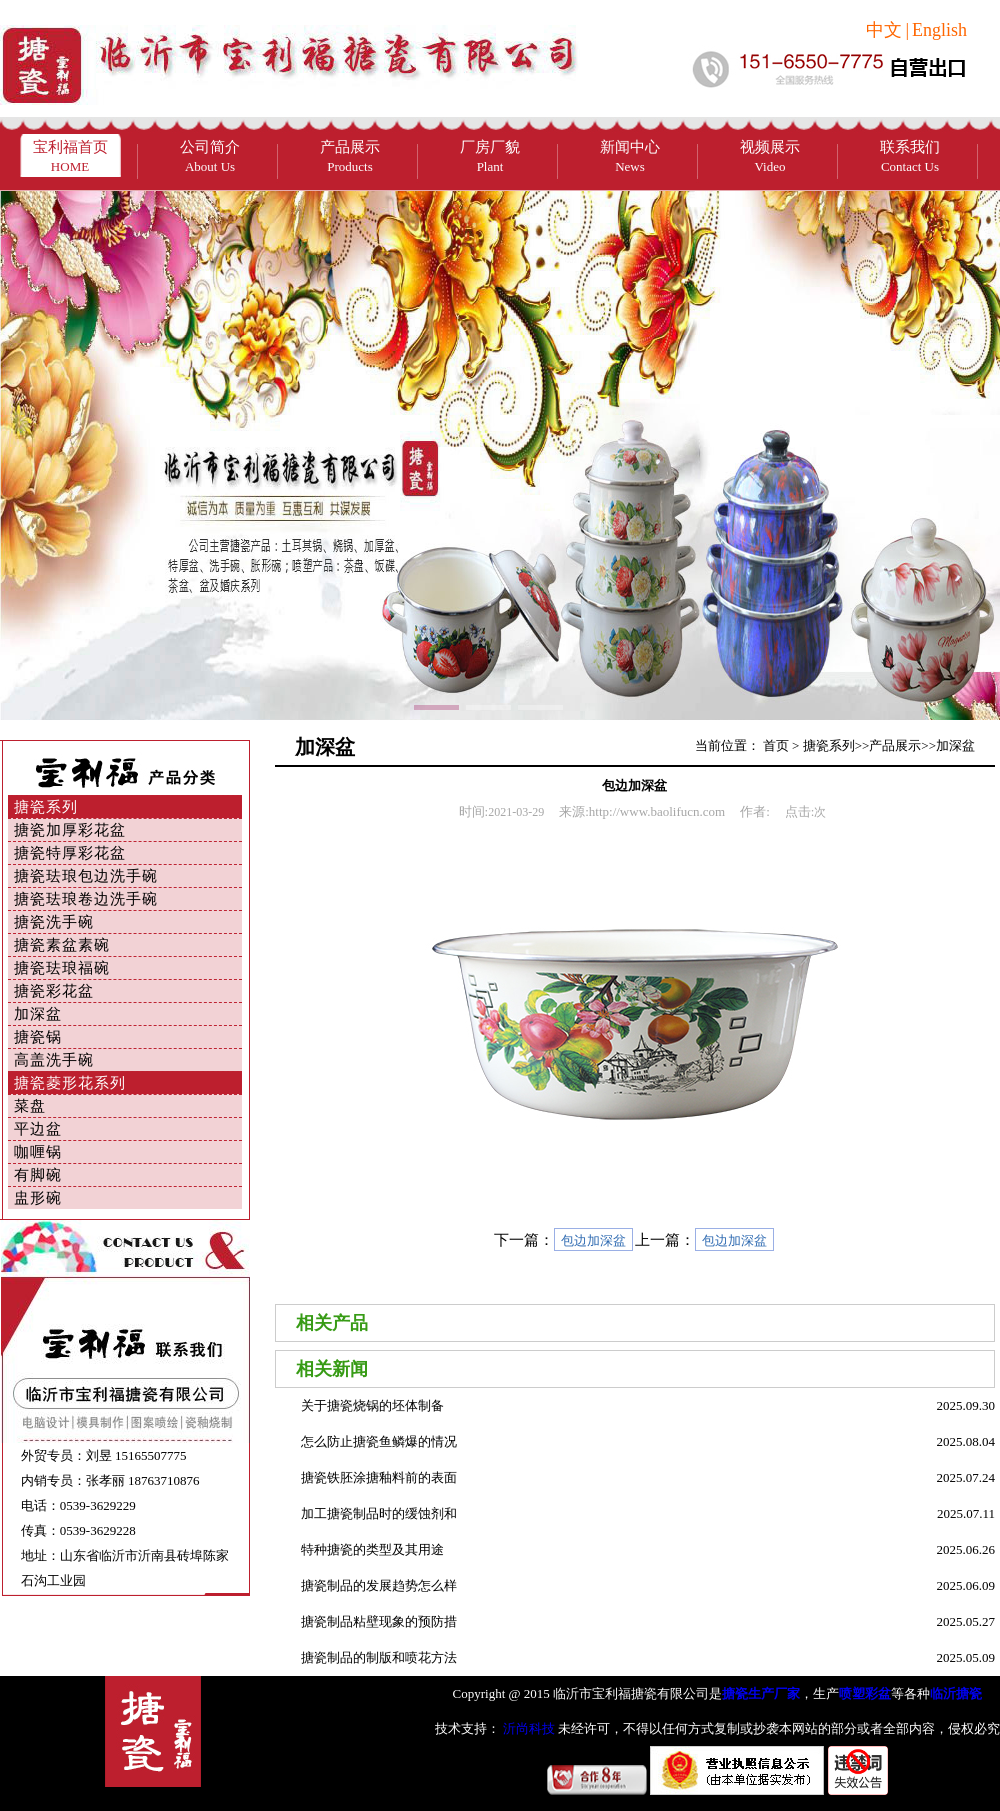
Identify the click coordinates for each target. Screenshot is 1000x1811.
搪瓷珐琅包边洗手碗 (86, 876)
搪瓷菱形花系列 (70, 1083)
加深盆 (38, 1014)
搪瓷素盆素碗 (62, 945)
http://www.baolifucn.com (657, 811)
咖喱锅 (38, 1152)
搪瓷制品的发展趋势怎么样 (379, 1585)
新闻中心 (630, 156)
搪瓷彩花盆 (54, 991)
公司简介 (210, 156)
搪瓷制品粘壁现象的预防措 (379, 1621)
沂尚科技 (527, 1728)
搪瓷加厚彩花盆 (70, 830)
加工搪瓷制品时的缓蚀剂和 (379, 1513)
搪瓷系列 (46, 807)
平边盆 (38, 1129)
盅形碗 (38, 1198)
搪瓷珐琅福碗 (62, 968)
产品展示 (350, 156)
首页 (776, 745)
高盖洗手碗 (54, 1060)
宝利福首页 (70, 156)
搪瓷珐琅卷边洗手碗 (86, 899)
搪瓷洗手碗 (54, 922)
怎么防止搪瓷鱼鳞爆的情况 (379, 1441)
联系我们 (910, 156)
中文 (884, 30)
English (939, 30)
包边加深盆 (593, 1240)
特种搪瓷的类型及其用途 (372, 1549)
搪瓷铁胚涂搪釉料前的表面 (379, 1477)
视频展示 (770, 156)
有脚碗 (38, 1175)
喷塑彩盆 (865, 1693)
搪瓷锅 (38, 1037)
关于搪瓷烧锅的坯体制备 (372, 1405)
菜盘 (30, 1106)
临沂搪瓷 (956, 1693)
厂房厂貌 (490, 156)
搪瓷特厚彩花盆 (70, 853)
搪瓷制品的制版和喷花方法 (379, 1657)
